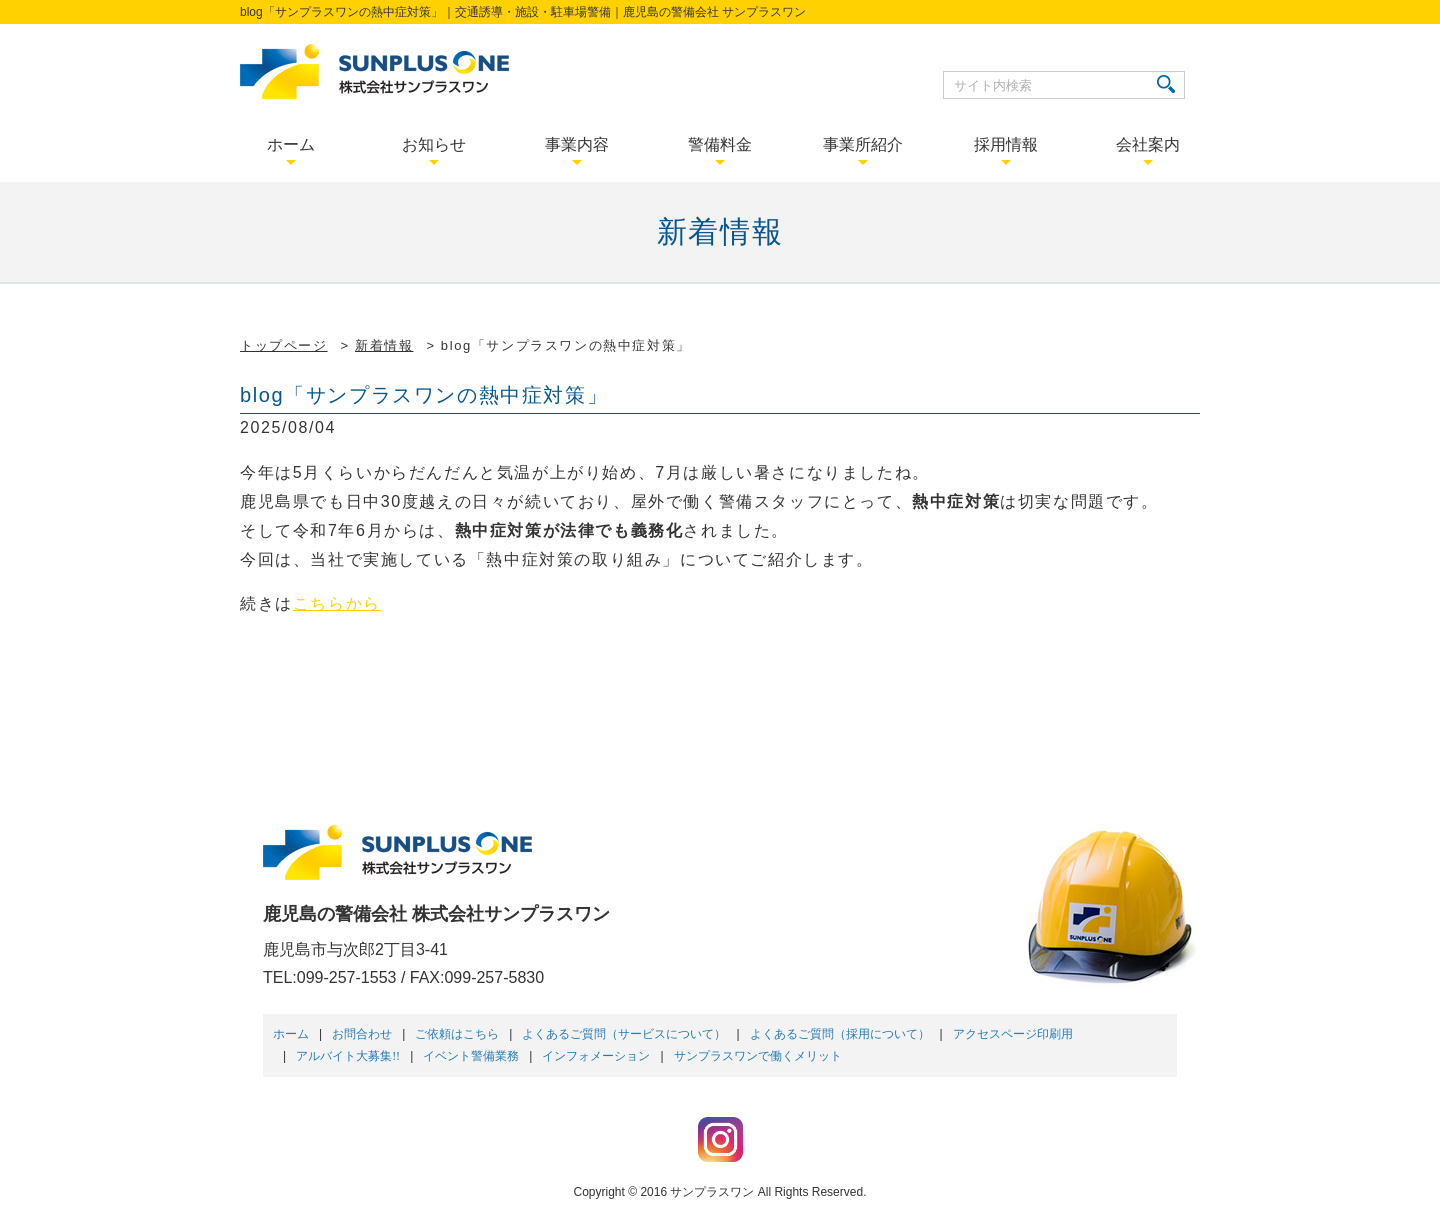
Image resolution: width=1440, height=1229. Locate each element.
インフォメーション (596, 1056)
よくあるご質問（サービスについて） (624, 1034)
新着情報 (384, 345)
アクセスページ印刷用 (1013, 1034)
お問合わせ (362, 1034)
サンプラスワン (712, 1192)
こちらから (337, 603)
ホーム (291, 1034)
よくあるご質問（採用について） (840, 1034)
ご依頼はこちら (457, 1034)
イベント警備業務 (471, 1056)
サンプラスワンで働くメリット (758, 1056)
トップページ (284, 345)
